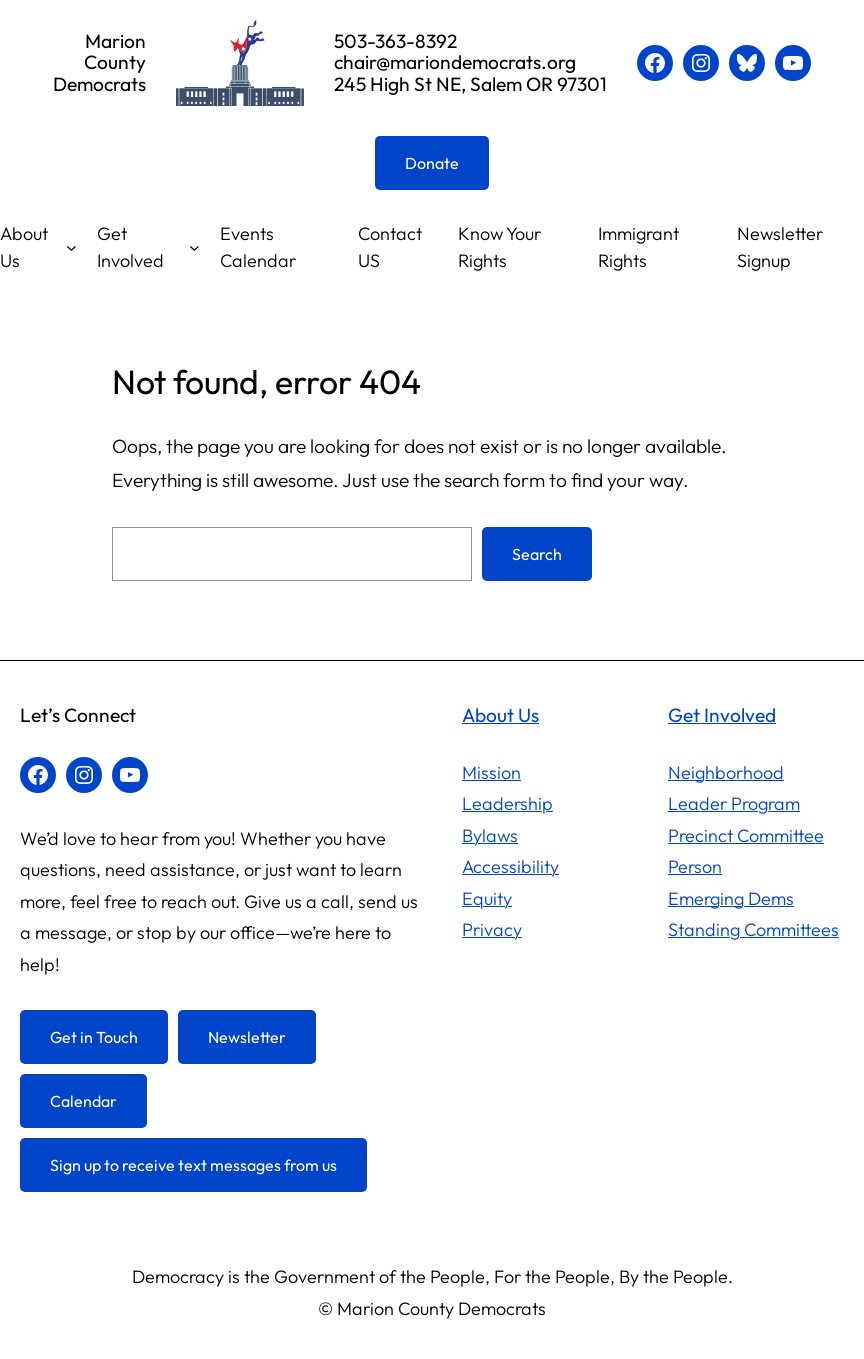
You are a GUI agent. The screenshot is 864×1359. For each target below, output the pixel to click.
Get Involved (130, 247)
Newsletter (247, 1037)
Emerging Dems (731, 898)
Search (537, 554)
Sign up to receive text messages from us (193, 1165)
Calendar (83, 1101)
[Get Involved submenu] (194, 247)
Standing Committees (753, 929)
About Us (24, 247)
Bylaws (490, 835)
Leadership (507, 803)
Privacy (492, 929)
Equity (487, 898)
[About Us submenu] (71, 247)
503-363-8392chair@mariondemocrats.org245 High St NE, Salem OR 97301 (470, 62)
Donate (432, 163)
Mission (491, 772)
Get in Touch (94, 1037)
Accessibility (510, 866)
